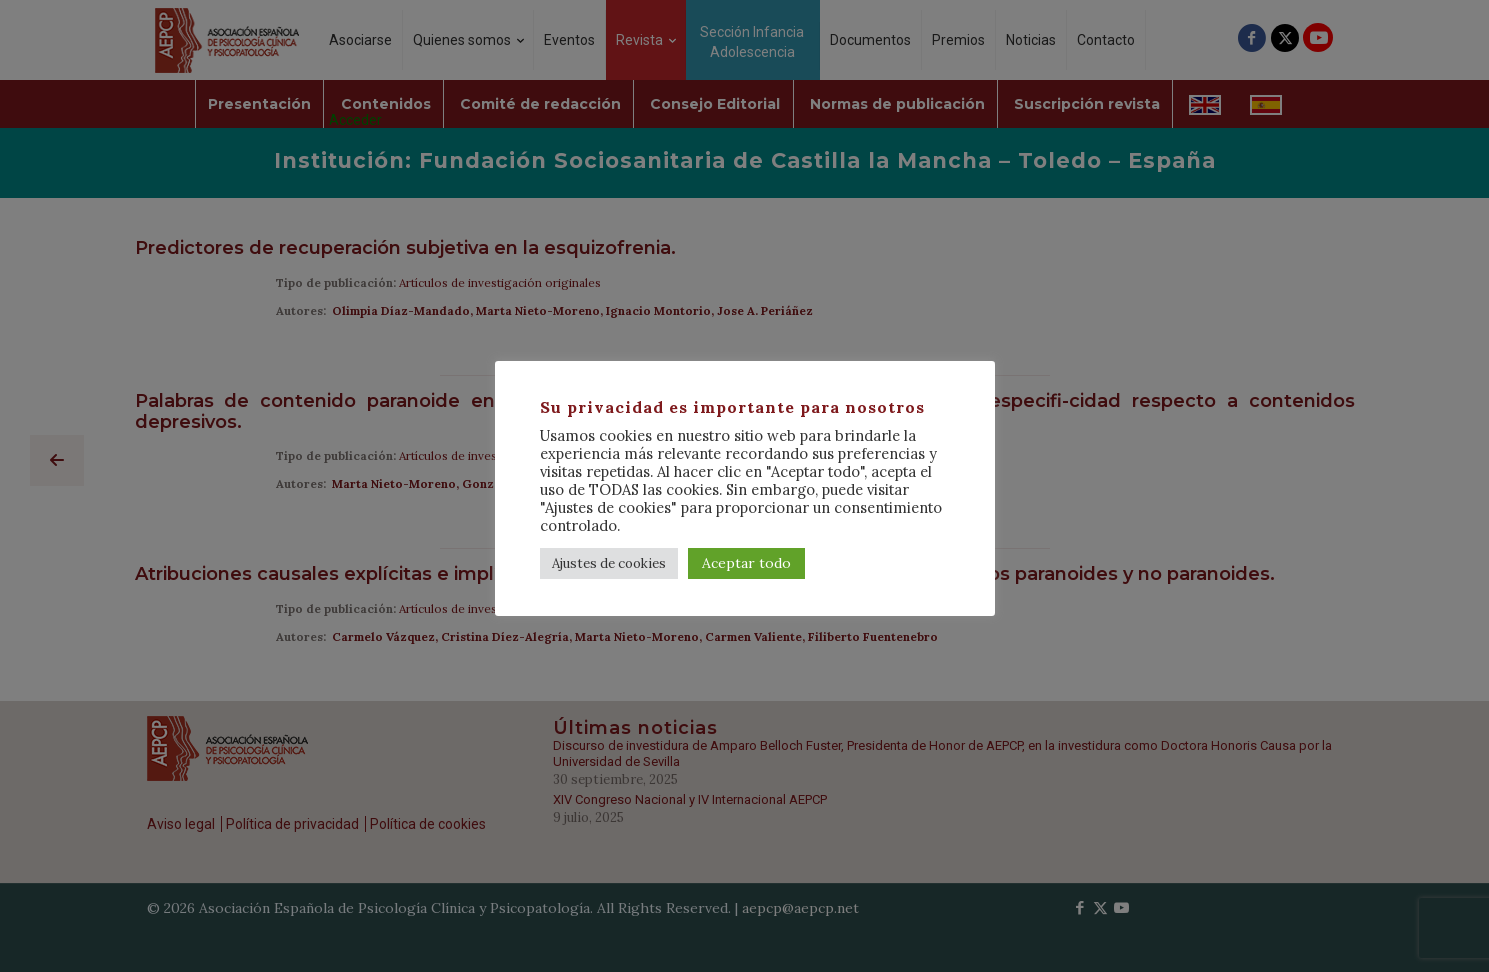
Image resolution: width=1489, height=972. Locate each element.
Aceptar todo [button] (746, 563)
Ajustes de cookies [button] (609, 563)
